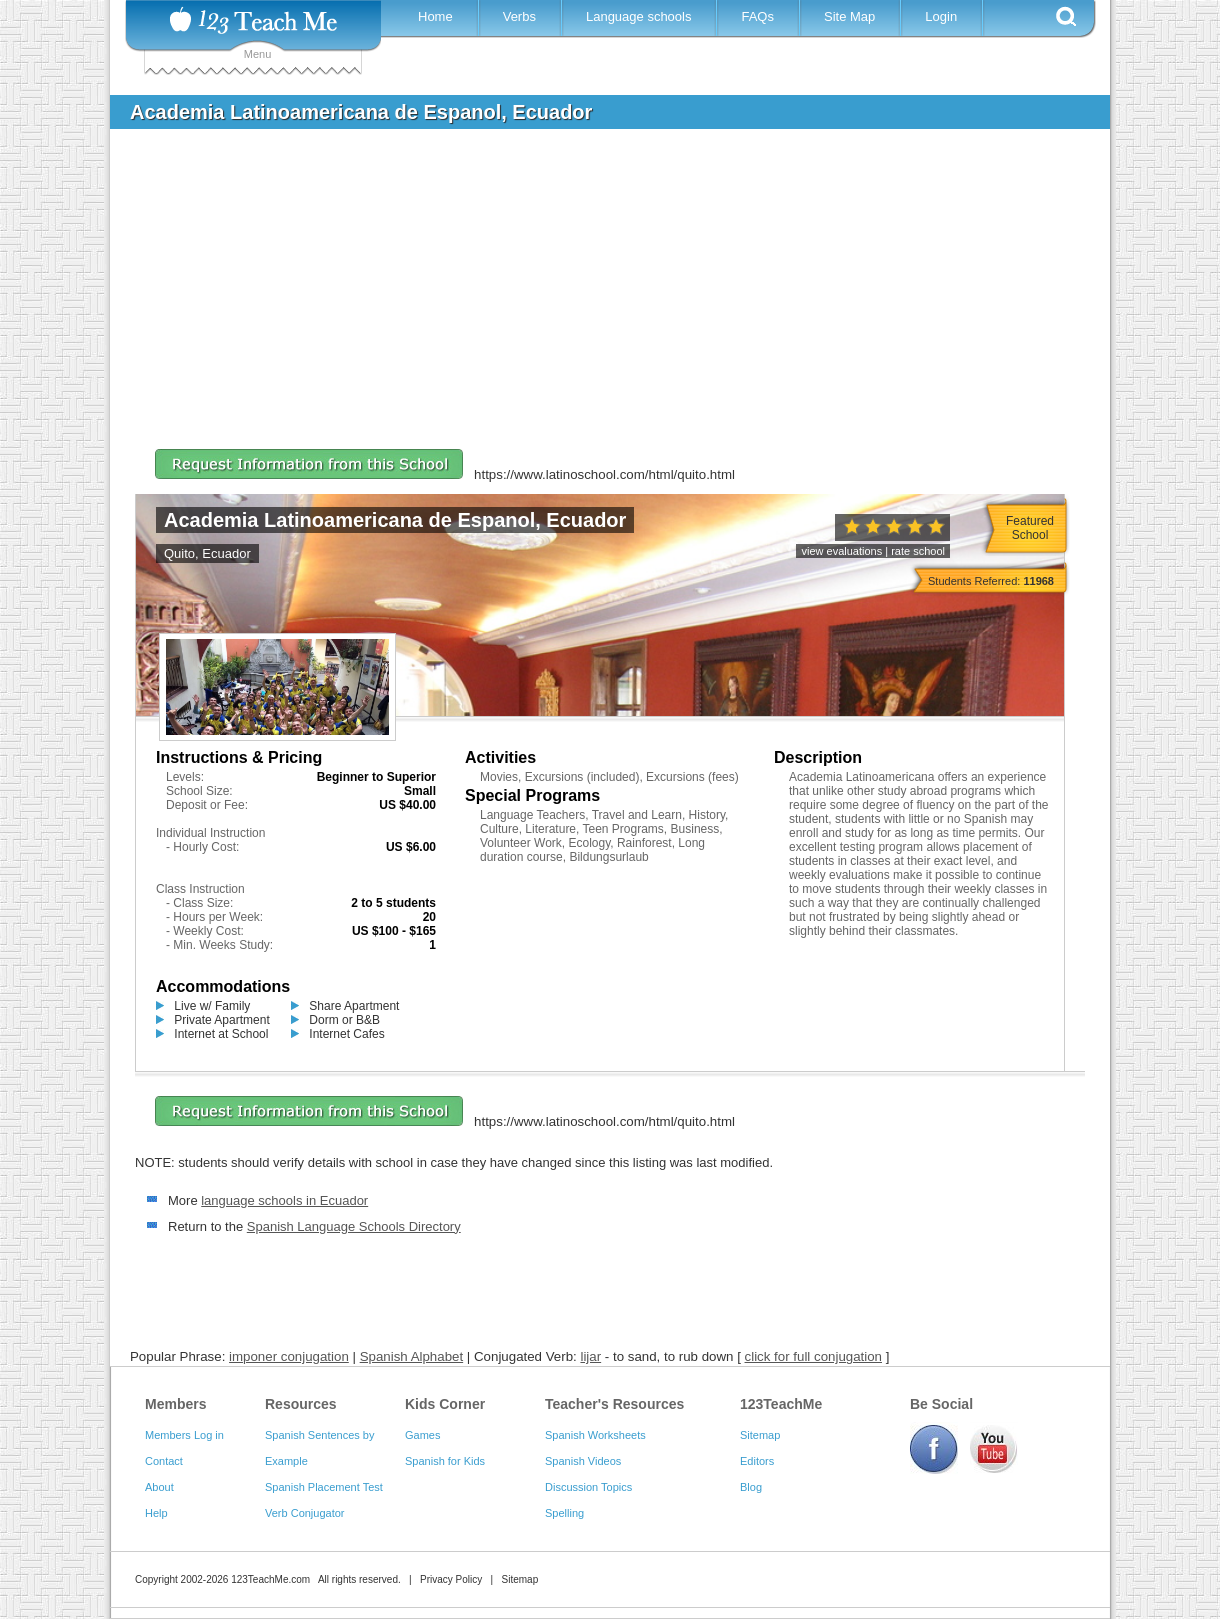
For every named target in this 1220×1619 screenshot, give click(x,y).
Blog (751, 1487)
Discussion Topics (588, 1487)
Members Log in (184, 1435)
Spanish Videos (583, 1461)
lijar (590, 1356)
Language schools (639, 16)
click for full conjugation (813, 1356)
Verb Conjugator (305, 1513)
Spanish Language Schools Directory (354, 1226)
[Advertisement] (595, 294)
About (159, 1487)
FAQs (757, 16)
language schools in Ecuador (284, 1200)
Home (435, 16)
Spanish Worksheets (595, 1435)
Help (156, 1513)
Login (941, 16)
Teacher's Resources (614, 1404)
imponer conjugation (289, 1356)
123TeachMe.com (270, 1579)
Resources (301, 1404)
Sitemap (760, 1435)
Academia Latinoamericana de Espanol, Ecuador (395, 520)
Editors (757, 1461)
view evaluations (841, 551)
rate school (918, 551)
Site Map (849, 16)
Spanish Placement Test (324, 1487)
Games (422, 1435)
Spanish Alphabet (412, 1356)
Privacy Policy (451, 1579)
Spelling (564, 1513)
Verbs (519, 16)
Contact (164, 1461)
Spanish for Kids (445, 1461)
